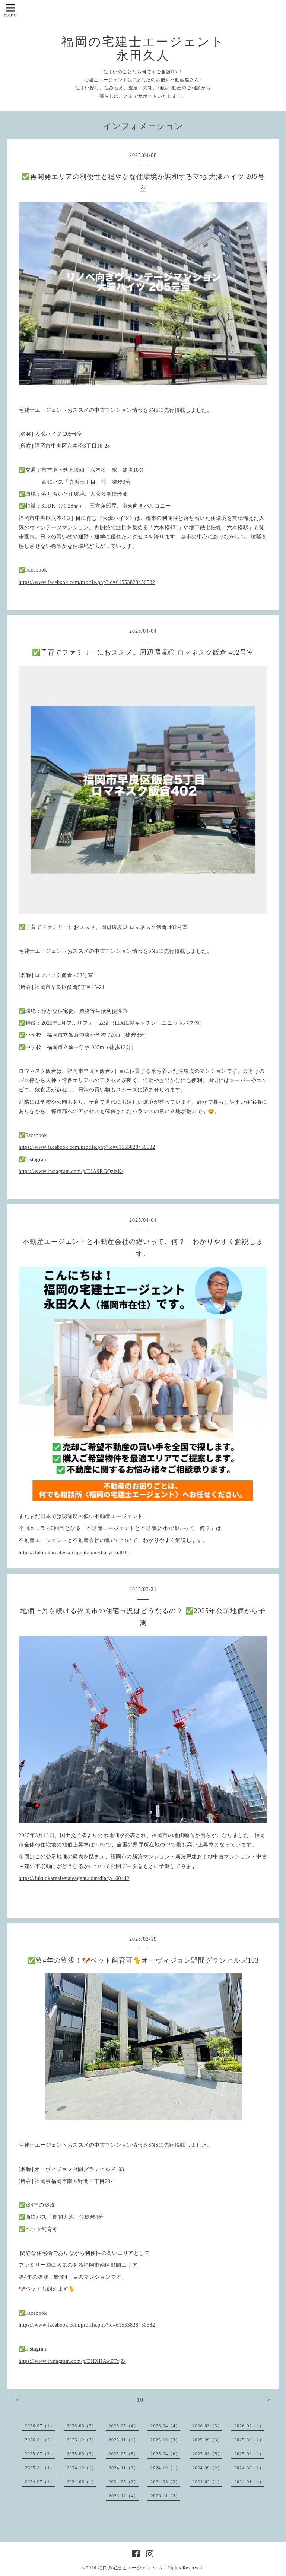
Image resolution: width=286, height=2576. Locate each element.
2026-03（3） (207, 2425)
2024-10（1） (165, 2468)
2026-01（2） (40, 2440)
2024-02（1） (207, 2481)
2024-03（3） (165, 2481)
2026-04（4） (165, 2425)
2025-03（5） (207, 2453)
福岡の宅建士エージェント (127, 2567)
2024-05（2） (124, 2481)
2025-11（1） (124, 2440)
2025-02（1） (249, 2453)
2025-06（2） (81, 2453)
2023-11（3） (165, 2495)
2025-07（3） (40, 2453)
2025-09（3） (207, 2440)
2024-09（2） (207, 2468)
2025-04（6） (165, 2453)
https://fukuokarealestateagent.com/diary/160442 (74, 1878)
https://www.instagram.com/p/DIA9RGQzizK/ (71, 1171)
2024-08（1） (249, 2468)
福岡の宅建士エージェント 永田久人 (143, 48)
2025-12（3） (81, 2440)
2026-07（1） (40, 2425)
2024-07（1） (40, 2481)
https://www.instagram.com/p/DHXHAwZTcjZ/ (72, 2361)
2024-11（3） (124, 2468)
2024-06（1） (81, 2481)
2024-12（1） (81, 2468)
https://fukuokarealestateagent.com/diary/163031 (74, 1552)
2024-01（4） (249, 2481)
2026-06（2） (81, 2425)
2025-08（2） (249, 2440)
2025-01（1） (40, 2468)
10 (140, 2400)
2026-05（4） (124, 2425)
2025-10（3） (165, 2440)
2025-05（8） (124, 2453)
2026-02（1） (249, 2425)
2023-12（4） (124, 2495)
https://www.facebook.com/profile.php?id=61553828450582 (87, 582)
